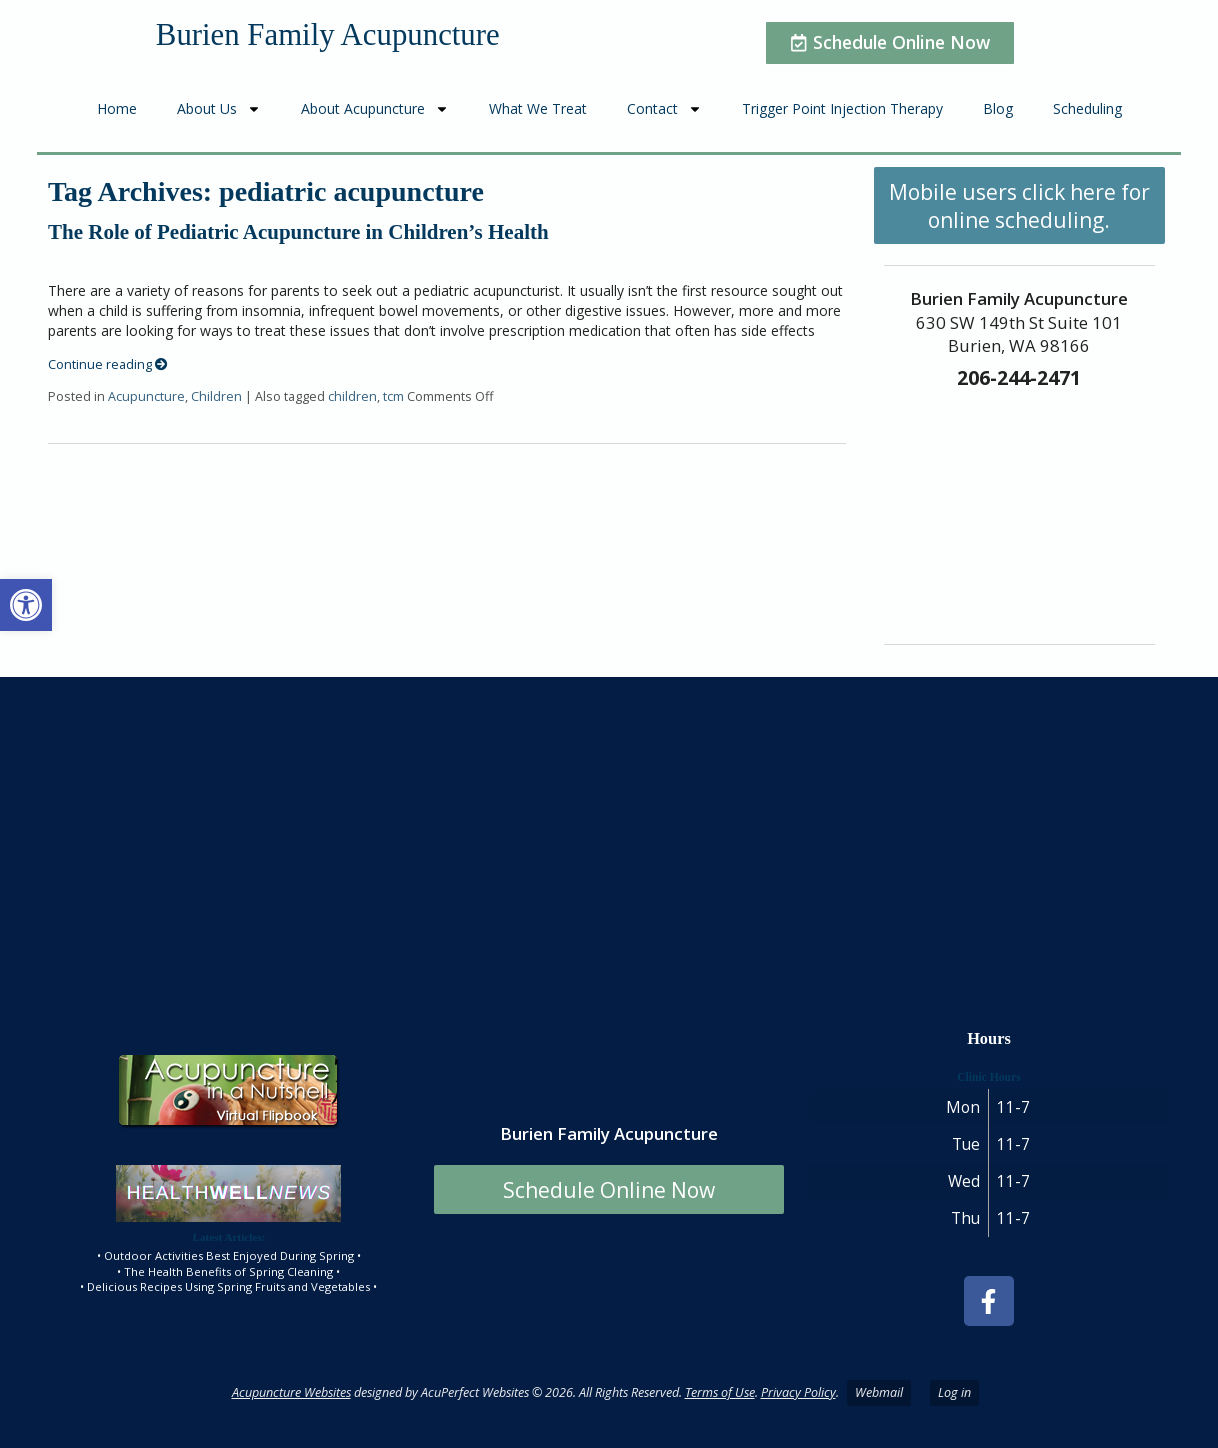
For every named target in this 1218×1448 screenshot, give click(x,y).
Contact (664, 109)
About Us (219, 109)
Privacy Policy (798, 1392)
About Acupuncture (375, 109)
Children (216, 396)
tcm (393, 396)
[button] (26, 605)
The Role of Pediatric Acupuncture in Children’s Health (298, 232)
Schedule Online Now (609, 1190)
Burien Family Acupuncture (328, 35)
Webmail (879, 1392)
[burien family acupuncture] (609, 841)
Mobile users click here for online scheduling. (1019, 206)
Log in (954, 1392)
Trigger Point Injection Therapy (842, 108)
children (352, 396)
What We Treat (538, 108)
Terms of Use (720, 1392)
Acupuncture (146, 396)
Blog (998, 108)
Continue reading (108, 364)
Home (117, 108)
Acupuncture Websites (291, 1392)
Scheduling (1087, 108)
